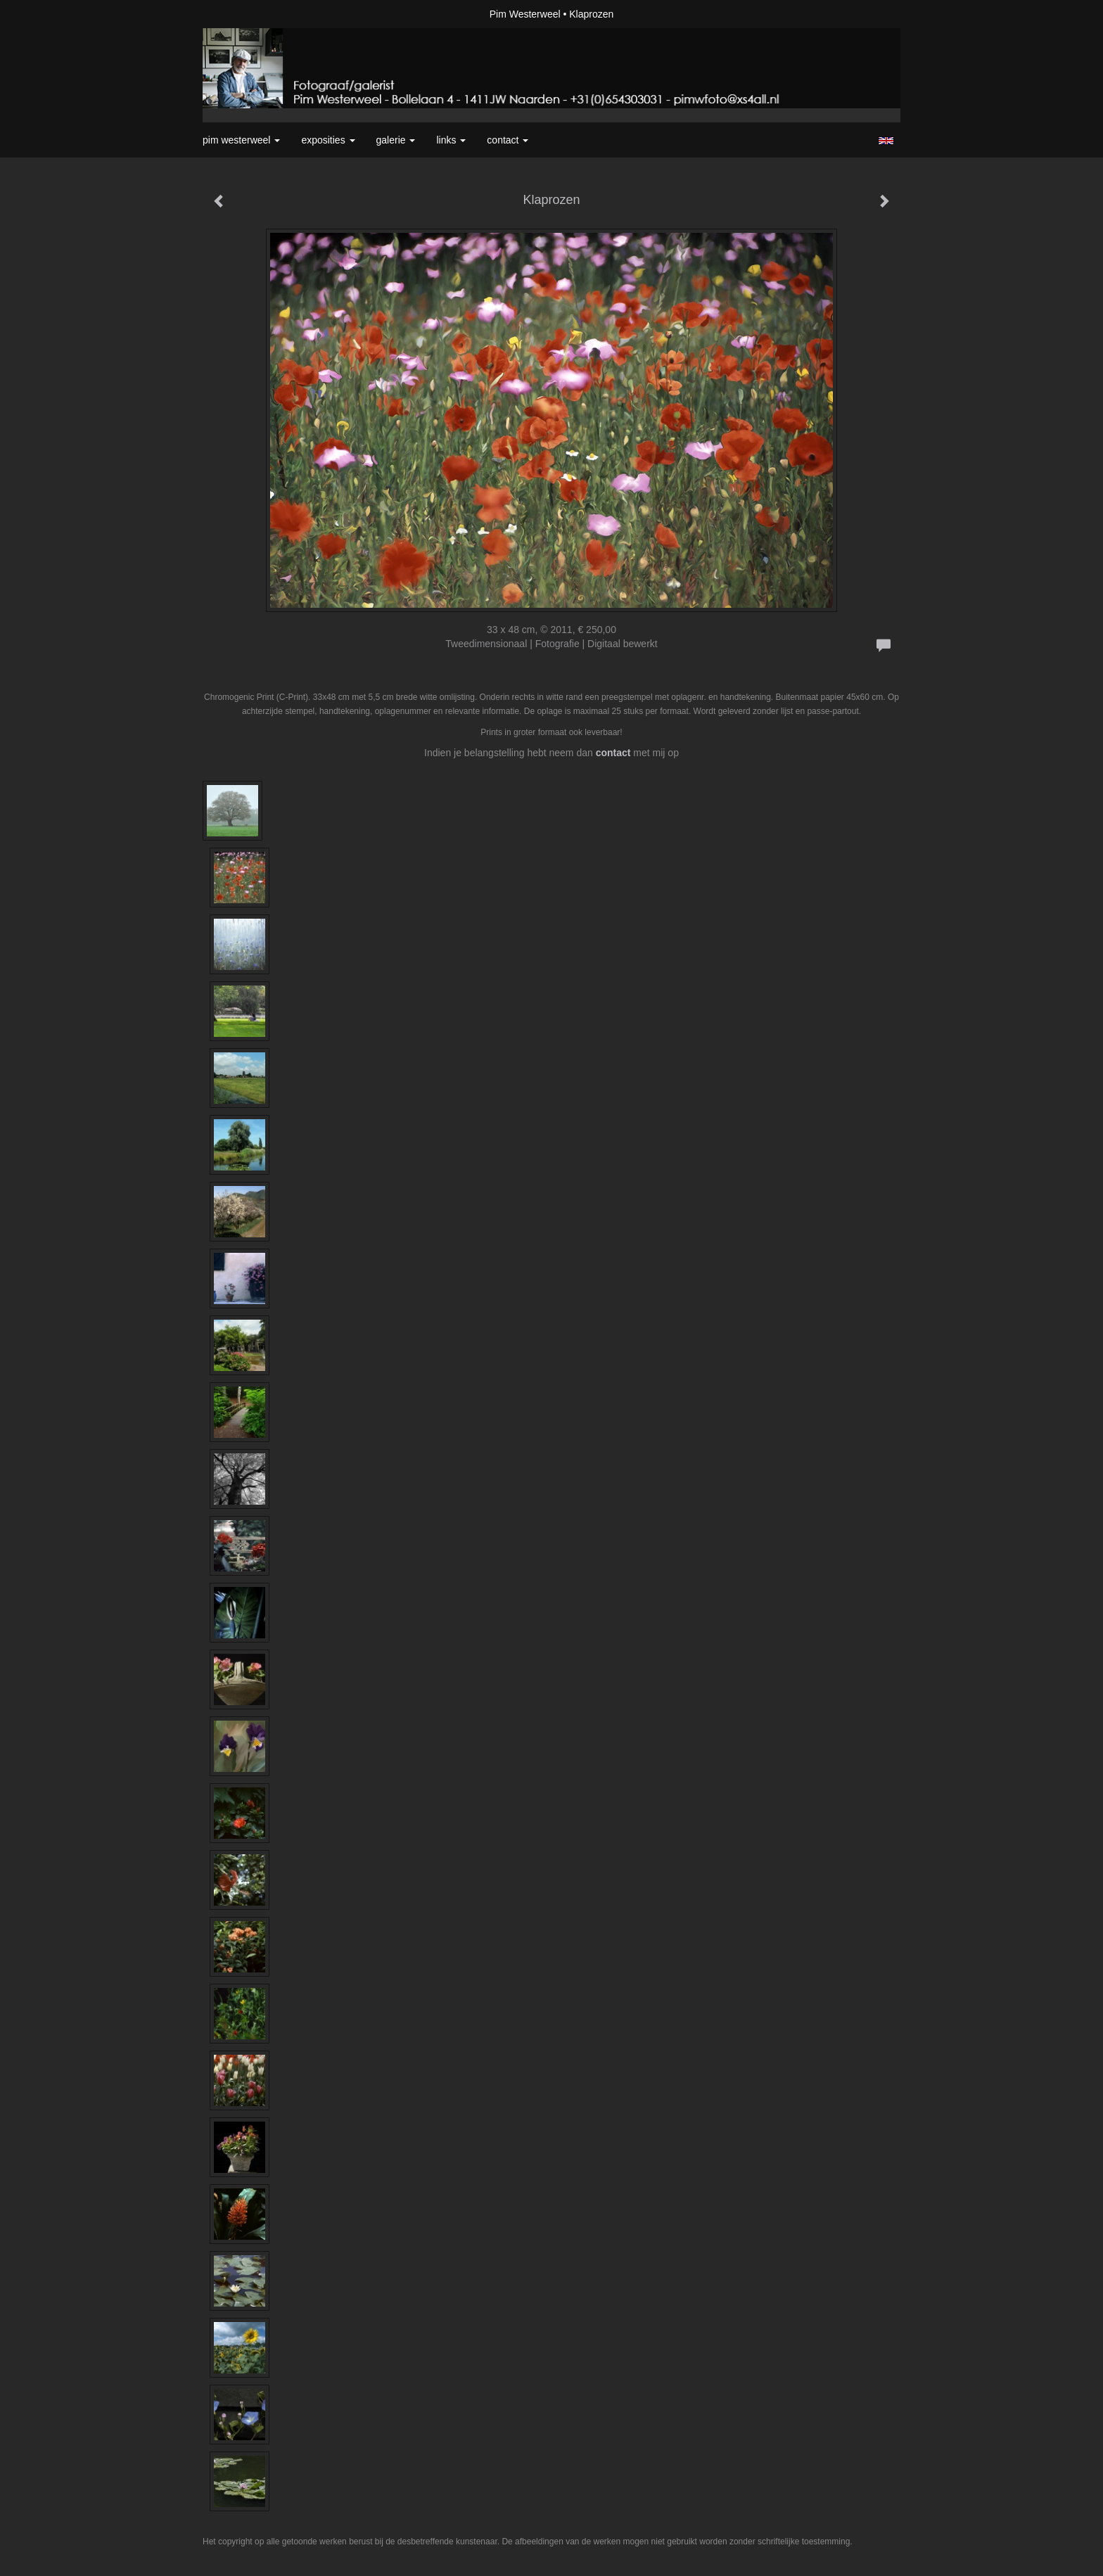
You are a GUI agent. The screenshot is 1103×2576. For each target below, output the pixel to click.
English (886, 140)
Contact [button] (507, 140)
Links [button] (451, 140)
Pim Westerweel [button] (241, 140)
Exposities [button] (328, 140)
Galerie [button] (396, 140)
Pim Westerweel (525, 14)
